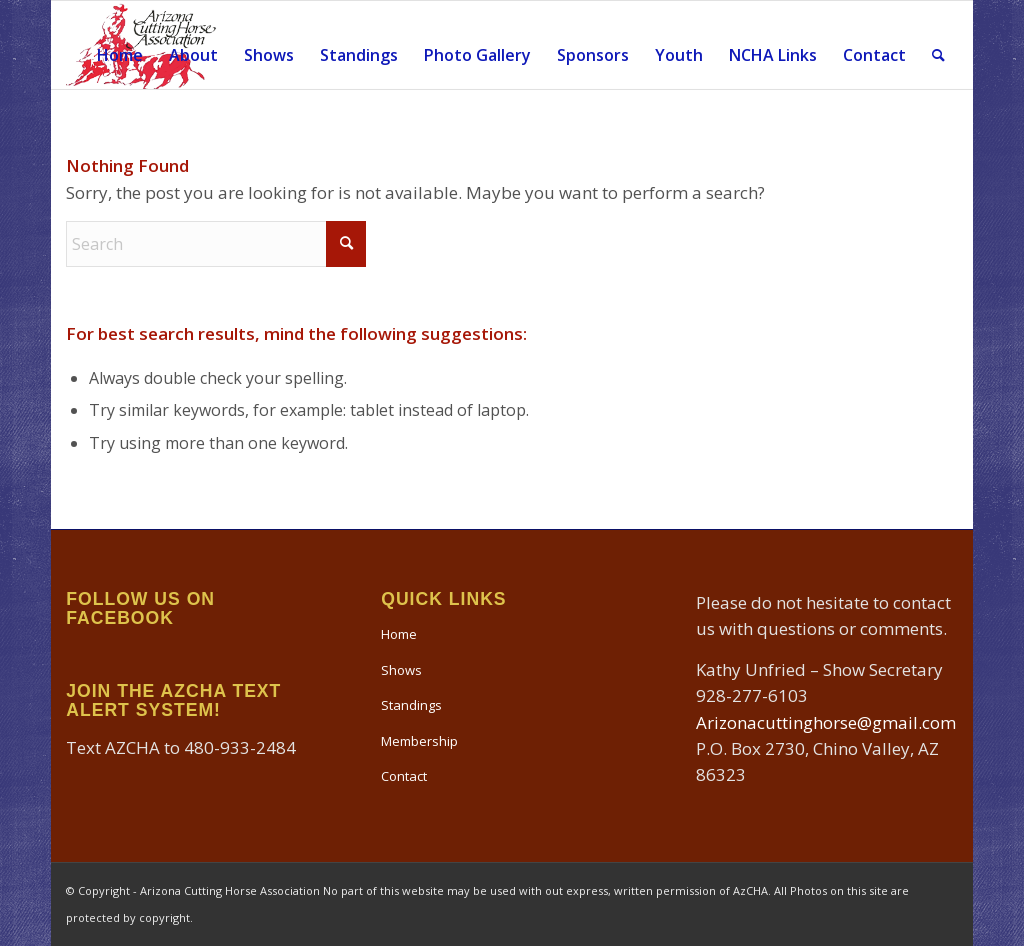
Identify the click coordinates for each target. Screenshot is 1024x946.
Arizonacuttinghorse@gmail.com (826, 722)
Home (399, 634)
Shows (401, 670)
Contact (404, 776)
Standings (411, 705)
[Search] (938, 45)
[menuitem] (120, 45)
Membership (419, 741)
